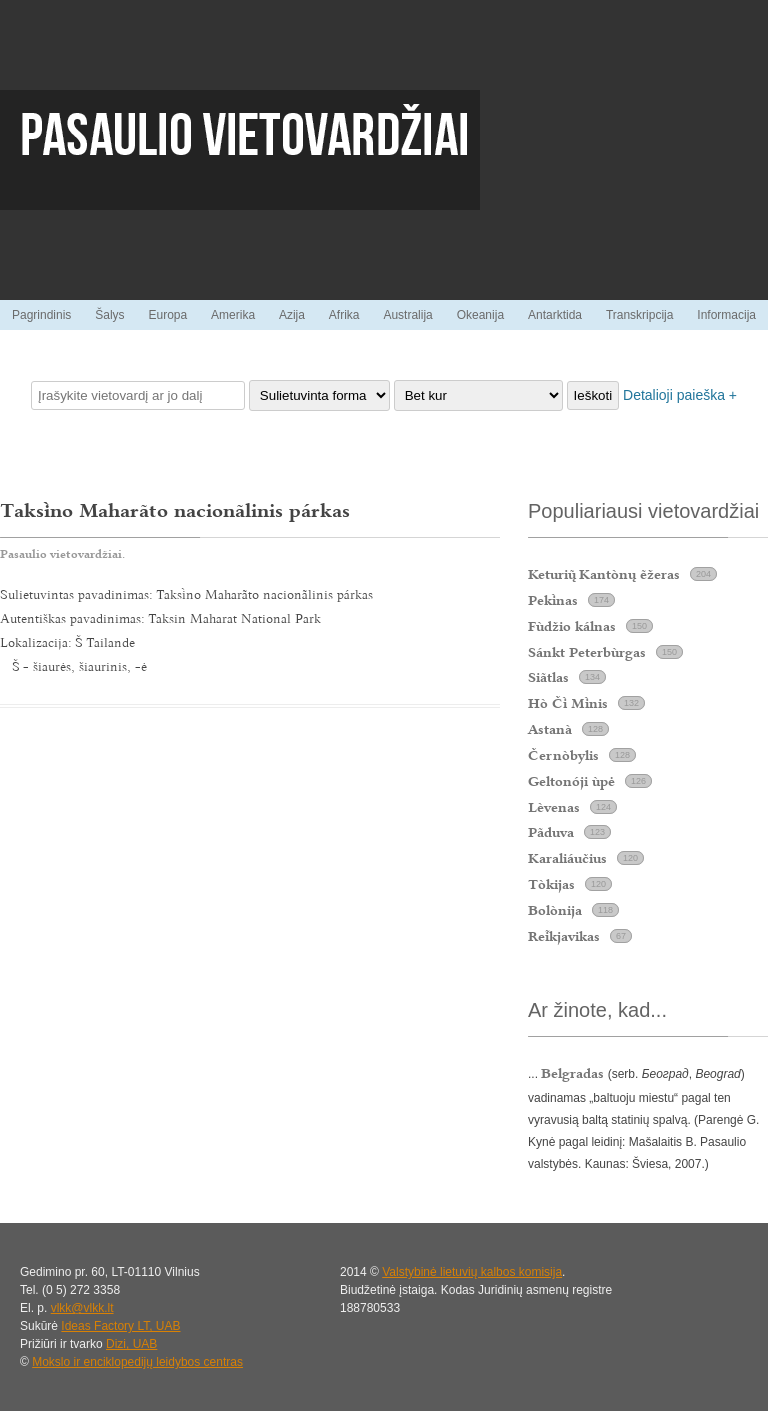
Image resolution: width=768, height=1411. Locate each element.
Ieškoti (593, 395)
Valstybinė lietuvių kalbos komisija (472, 1272)
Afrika (344, 315)
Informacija (726, 315)
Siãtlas (548, 677)
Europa (167, 315)
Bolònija (555, 910)
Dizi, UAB (131, 1344)
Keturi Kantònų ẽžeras (604, 574)
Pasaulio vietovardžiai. (62, 554)
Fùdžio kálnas (572, 626)
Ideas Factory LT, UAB (120, 1326)
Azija (292, 315)
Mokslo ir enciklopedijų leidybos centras (137, 1362)
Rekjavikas (564, 936)
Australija (407, 315)
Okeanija (480, 315)
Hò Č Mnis (568, 703)
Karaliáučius (567, 858)
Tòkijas (551, 884)
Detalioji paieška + (680, 395)
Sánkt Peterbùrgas (587, 652)
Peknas (553, 600)
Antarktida (555, 315)
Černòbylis (563, 755)
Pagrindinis (41, 315)
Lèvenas (554, 807)
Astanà (550, 729)
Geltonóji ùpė (571, 781)
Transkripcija (640, 315)
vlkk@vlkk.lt (82, 1308)
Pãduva (551, 832)
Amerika (233, 315)
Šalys (109, 315)
